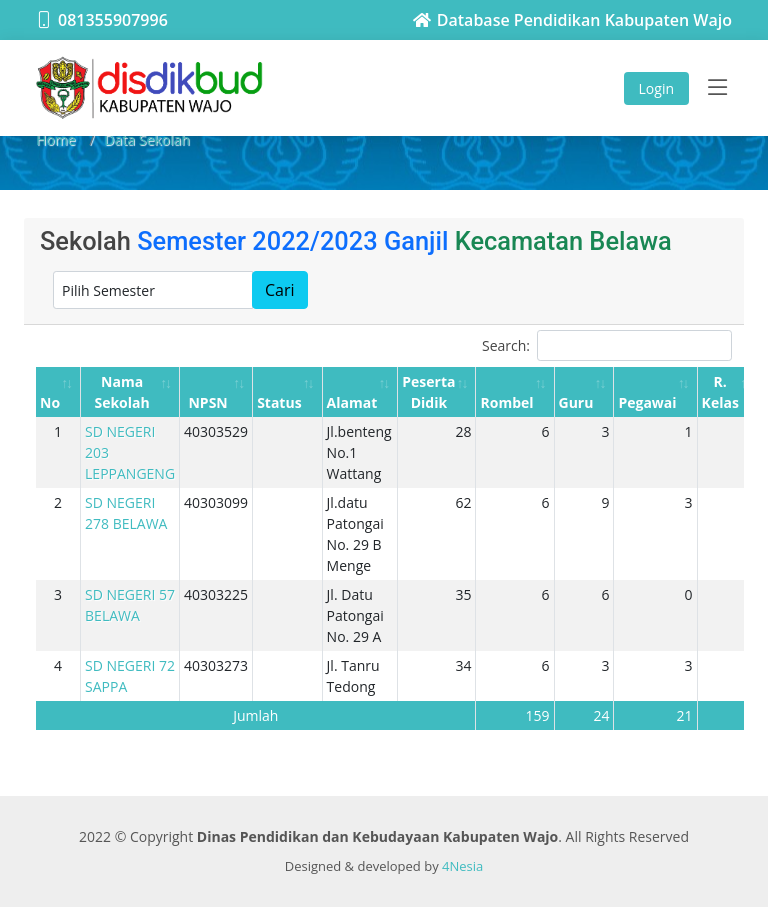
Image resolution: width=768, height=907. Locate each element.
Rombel (506, 402)
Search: (607, 345)
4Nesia (462, 866)
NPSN (207, 402)
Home (56, 139)
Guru (576, 402)
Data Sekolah (147, 139)
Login (656, 88)
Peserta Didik (428, 392)
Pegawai (647, 402)
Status (279, 402)
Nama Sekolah (121, 392)
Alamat (352, 402)
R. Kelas (720, 392)
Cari (280, 290)
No (50, 402)
